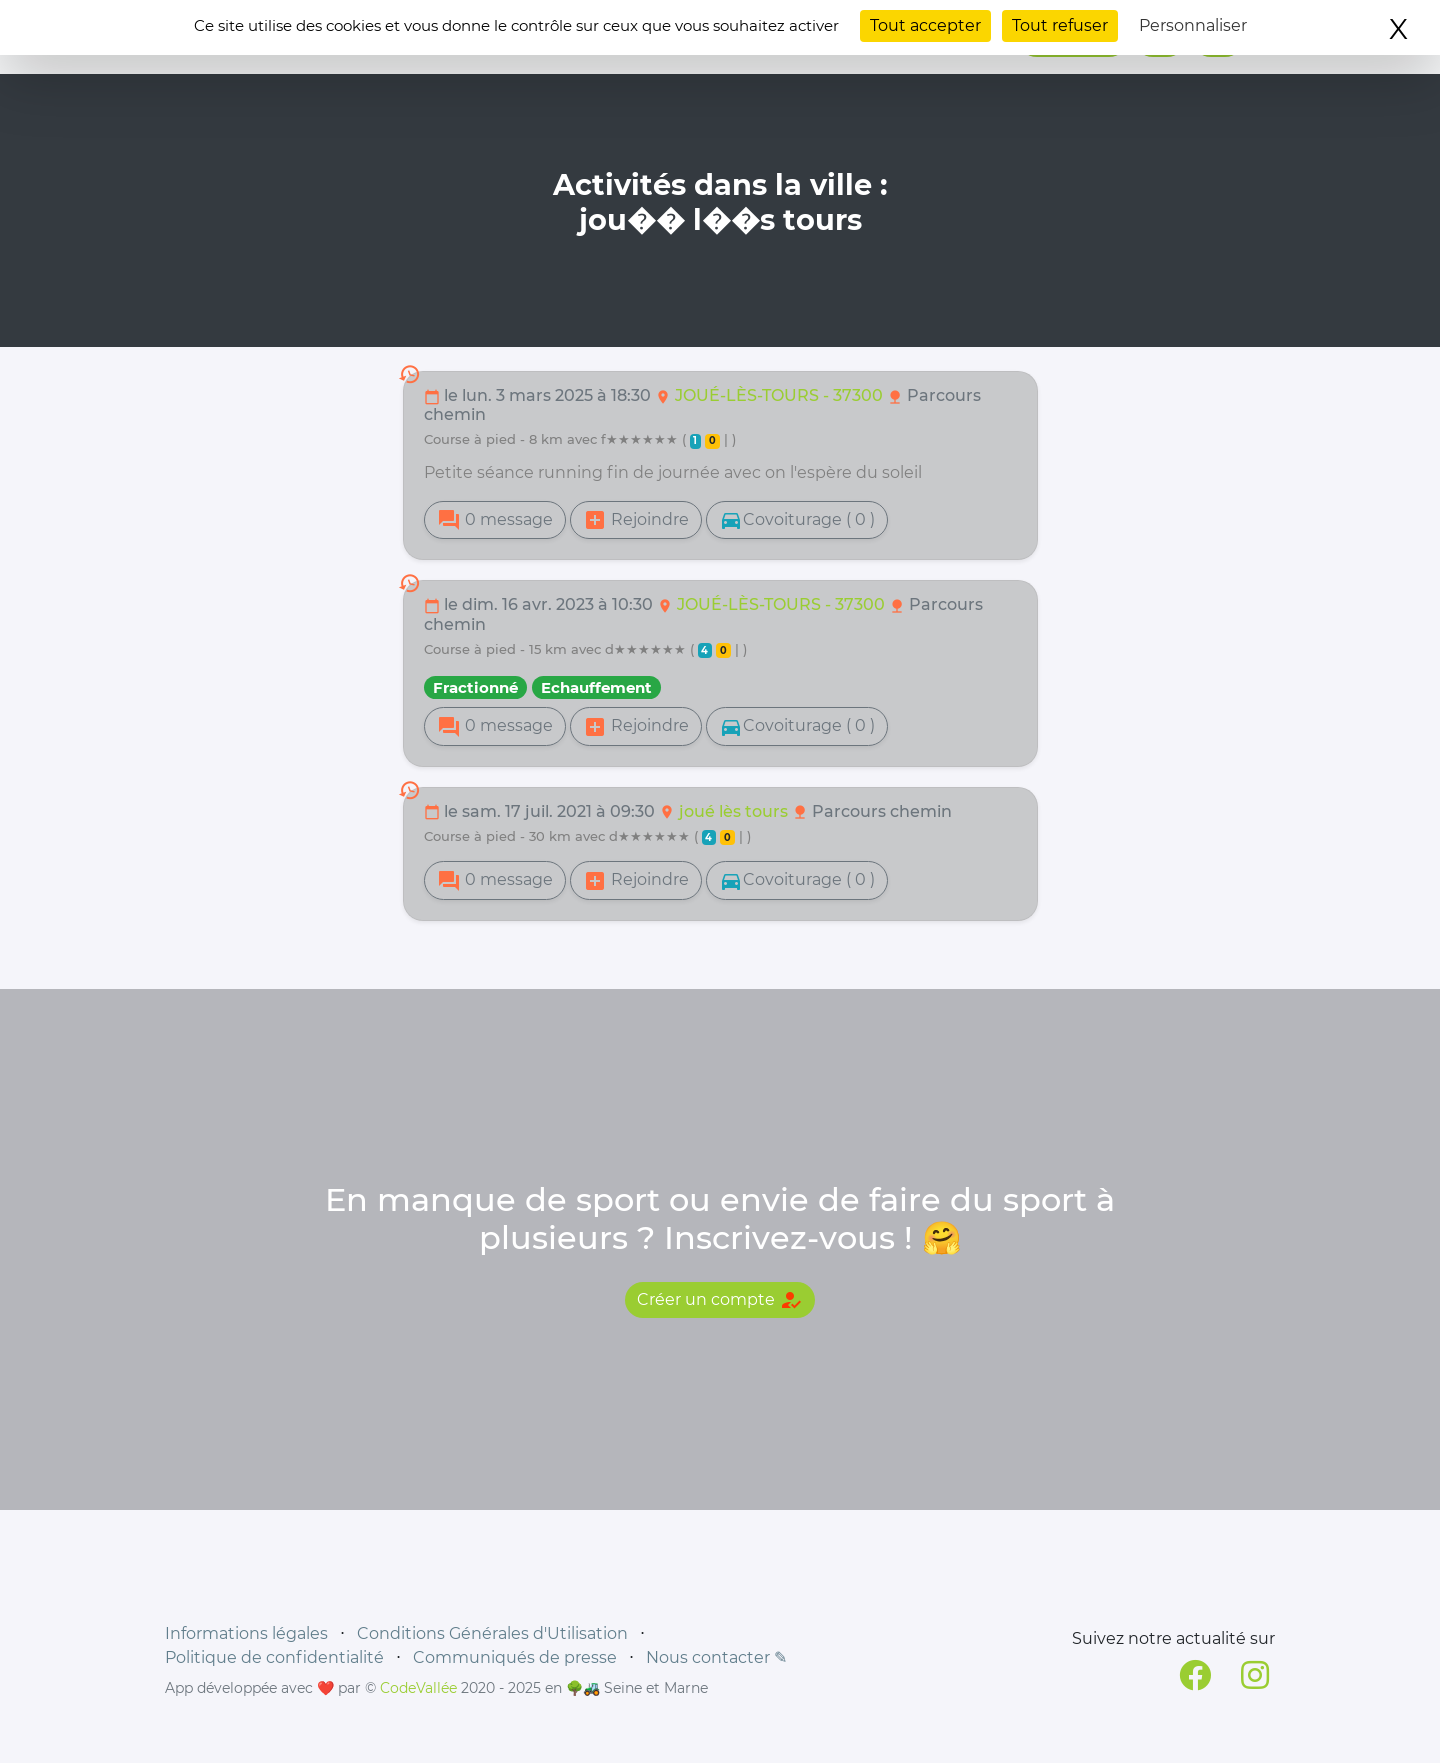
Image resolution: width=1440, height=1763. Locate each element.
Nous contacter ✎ (716, 1657)
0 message (495, 520)
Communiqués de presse (515, 1657)
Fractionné (475, 687)
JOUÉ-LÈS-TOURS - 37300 (781, 395)
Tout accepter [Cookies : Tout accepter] (925, 25)
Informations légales (246, 1633)
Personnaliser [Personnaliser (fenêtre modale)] (1193, 25)
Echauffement (596, 687)
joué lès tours (735, 811)
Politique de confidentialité (274, 1657)
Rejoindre (636, 520)
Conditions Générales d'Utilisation (492, 1633)
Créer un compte (720, 1300)
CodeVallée (418, 1688)
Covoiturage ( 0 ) (797, 520)
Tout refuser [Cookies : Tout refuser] (1060, 25)
